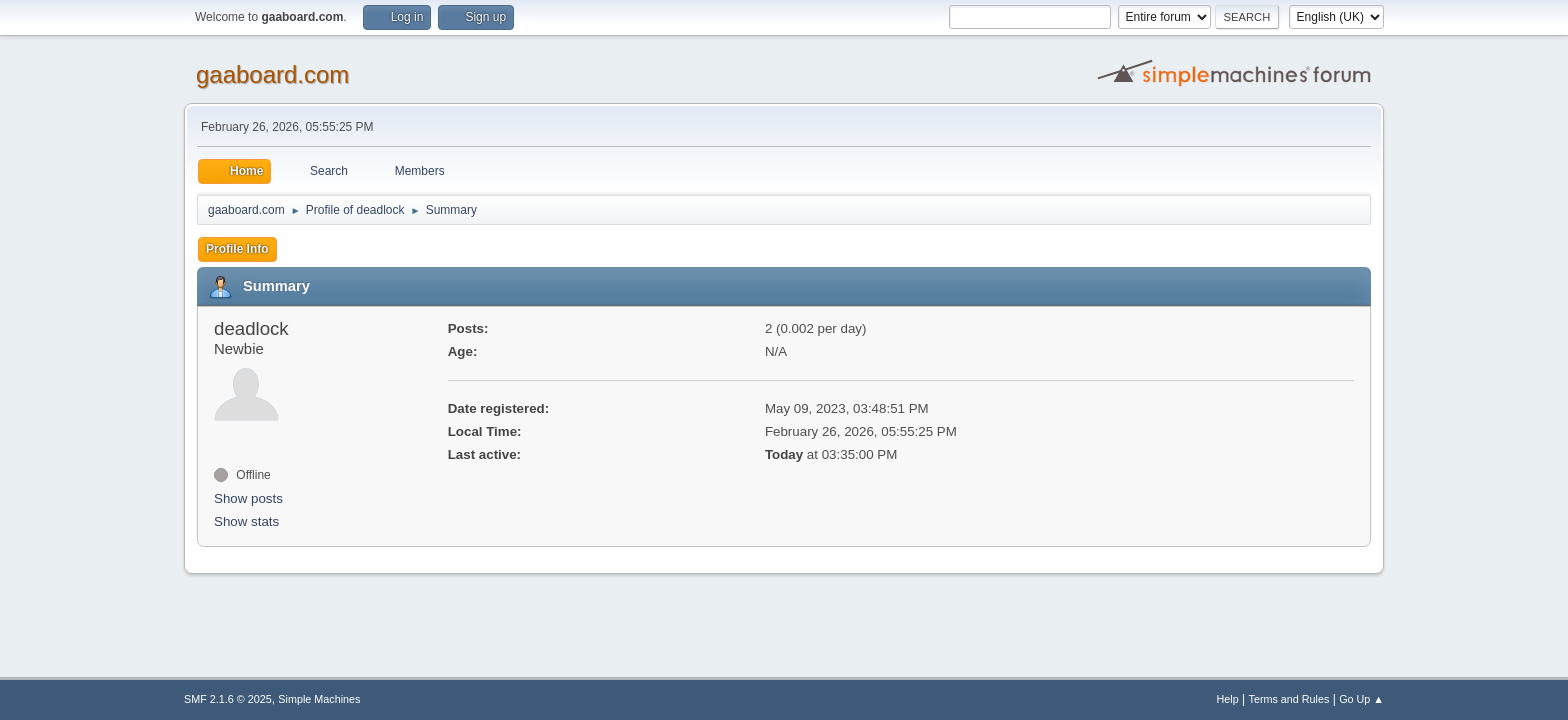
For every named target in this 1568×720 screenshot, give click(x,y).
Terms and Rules (1289, 699)
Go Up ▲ (1361, 699)
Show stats (246, 521)
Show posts (248, 498)
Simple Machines (319, 699)
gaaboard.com (272, 74)
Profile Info (237, 249)
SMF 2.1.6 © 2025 (228, 699)
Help (1228, 699)
